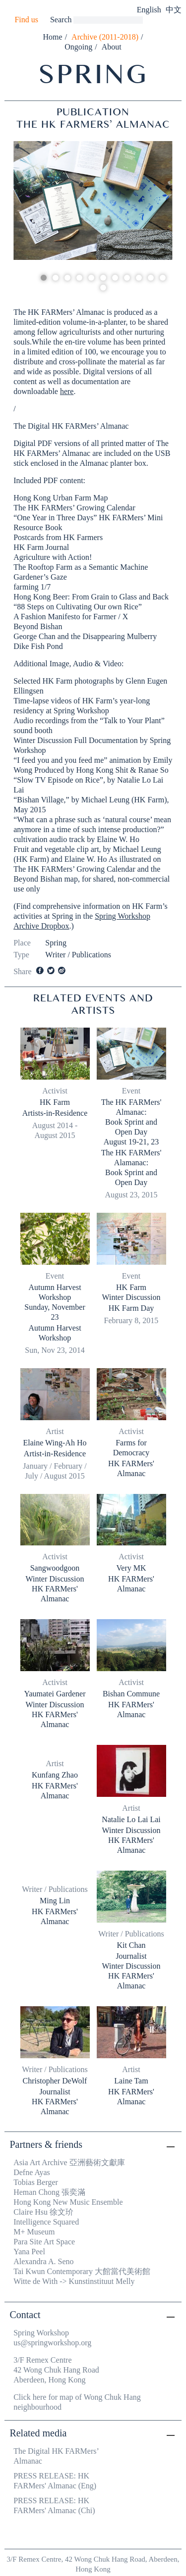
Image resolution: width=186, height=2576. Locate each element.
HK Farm (55, 1102)
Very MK (131, 1568)
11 (163, 278)
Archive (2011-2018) (104, 37)
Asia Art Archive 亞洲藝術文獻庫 (68, 2162)
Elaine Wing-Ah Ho (55, 1442)
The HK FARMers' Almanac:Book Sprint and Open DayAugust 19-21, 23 (131, 1122)
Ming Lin (55, 1900)
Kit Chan (131, 1945)
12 (103, 288)
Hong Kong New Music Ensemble (68, 2202)
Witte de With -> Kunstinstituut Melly (73, 2281)
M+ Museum (34, 2232)
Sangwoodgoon (55, 1568)
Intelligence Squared (46, 2222)
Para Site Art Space (44, 2241)
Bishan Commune (131, 1693)
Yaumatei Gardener (54, 1693)
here (67, 391)
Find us (26, 19)
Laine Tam (131, 2081)
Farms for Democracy (131, 1447)
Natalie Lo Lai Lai (131, 1819)
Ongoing (78, 47)
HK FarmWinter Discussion (131, 1292)
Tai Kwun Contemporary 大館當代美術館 (81, 2271)
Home (52, 37)
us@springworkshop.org (52, 2342)
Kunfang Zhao (55, 1775)
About (112, 47)
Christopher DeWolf (55, 2081)
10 (151, 278)
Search (61, 19)
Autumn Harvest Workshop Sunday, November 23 (54, 1302)
